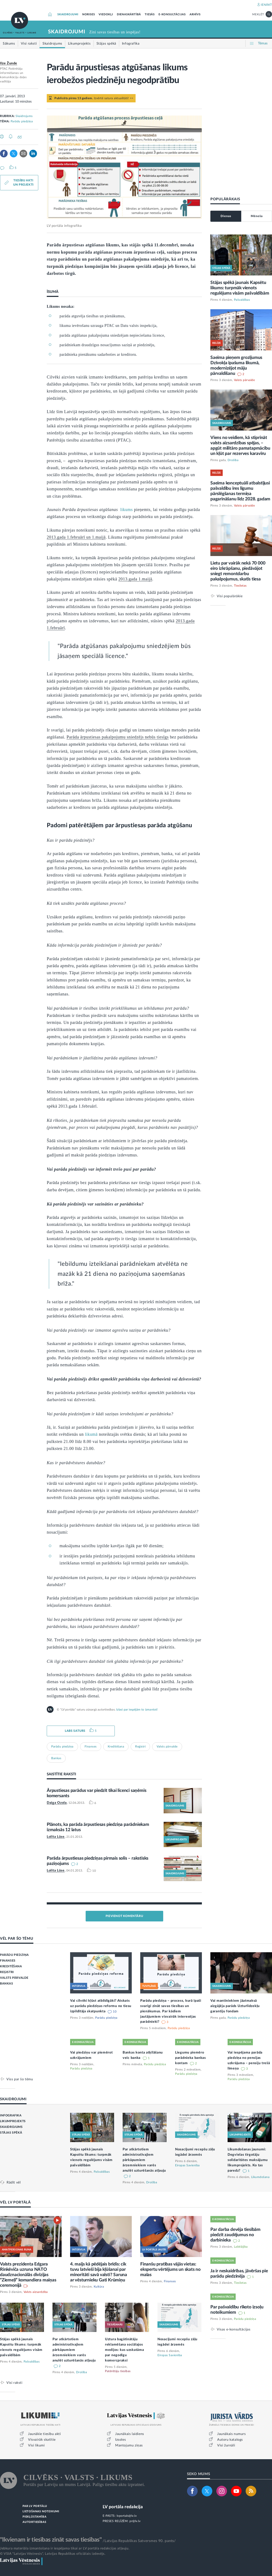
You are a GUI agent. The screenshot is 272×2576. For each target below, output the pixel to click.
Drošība (233, 460)
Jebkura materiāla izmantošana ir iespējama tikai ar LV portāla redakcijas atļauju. (64, 2548)
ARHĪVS (195, 14)
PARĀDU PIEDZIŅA (14, 1955)
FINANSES (8, 1960)
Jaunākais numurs (231, 2434)
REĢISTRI (7, 1972)
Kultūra (99, 2286)
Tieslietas (240, 585)
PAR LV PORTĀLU (35, 2506)
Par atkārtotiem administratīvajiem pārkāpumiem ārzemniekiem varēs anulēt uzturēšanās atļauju (144, 2160)
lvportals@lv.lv (127, 2515)
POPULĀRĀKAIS (225, 199)
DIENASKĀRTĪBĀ (129, 14)
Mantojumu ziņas (129, 2445)
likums (126, 509)
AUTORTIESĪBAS (34, 2522)
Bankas (56, 1758)
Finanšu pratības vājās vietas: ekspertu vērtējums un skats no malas (170, 2269)
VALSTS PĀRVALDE (14, 1977)
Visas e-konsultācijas (234, 2329)
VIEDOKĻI (106, 14)
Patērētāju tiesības (118, 2371)
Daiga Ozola (57, 1802)
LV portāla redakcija (123, 2507)
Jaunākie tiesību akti (44, 2434)
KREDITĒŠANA (11, 1966)
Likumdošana (260, 2177)
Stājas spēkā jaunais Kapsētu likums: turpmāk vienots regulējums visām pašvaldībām (239, 287)
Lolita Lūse (56, 1836)
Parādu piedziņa (22, 121)
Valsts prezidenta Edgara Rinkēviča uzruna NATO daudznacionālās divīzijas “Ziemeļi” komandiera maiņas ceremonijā (28, 2275)
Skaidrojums (24, 116)
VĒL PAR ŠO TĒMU (16, 1938)
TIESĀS (150, 14)
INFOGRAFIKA (11, 2115)
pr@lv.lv (134, 2521)
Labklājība (241, 2246)
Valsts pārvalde (167, 1746)
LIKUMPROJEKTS (13, 2121)
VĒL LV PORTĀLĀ (15, 2202)
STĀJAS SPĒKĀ (11, 2132)
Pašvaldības (242, 299)
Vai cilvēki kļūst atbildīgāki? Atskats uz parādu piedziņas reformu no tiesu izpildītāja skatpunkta (100, 2006)
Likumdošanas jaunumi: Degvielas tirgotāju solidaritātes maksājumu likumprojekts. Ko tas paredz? (248, 2160)
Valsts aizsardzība (36, 2292)
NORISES (88, 14)
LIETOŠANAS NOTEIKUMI (41, 2511)
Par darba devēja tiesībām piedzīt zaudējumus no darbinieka (235, 2234)
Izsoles (120, 2439)
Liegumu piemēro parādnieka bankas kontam (190, 2058)
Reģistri (140, 1746)
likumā (91, 1434)
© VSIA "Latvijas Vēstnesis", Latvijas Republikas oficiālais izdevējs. (52, 2553)
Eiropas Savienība (187, 2165)
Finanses (91, 1746)
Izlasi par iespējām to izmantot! (137, 1709)
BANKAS (6, 1983)
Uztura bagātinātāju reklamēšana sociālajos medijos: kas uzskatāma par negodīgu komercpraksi (124, 2349)
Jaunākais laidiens (129, 2434)
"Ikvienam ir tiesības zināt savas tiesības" (51, 2540)
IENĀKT (266, 4)
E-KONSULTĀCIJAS (172, 14)
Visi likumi (36, 2445)
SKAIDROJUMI (67, 14)
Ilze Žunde (8, 63)
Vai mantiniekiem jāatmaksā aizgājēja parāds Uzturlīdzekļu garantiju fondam (235, 2006)
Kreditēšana (116, 1746)
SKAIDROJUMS (11, 2127)
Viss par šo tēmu (19, 2079)
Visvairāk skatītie (42, 2439)
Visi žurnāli (226, 2445)
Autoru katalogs (230, 2439)
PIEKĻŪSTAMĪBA (34, 2516)
